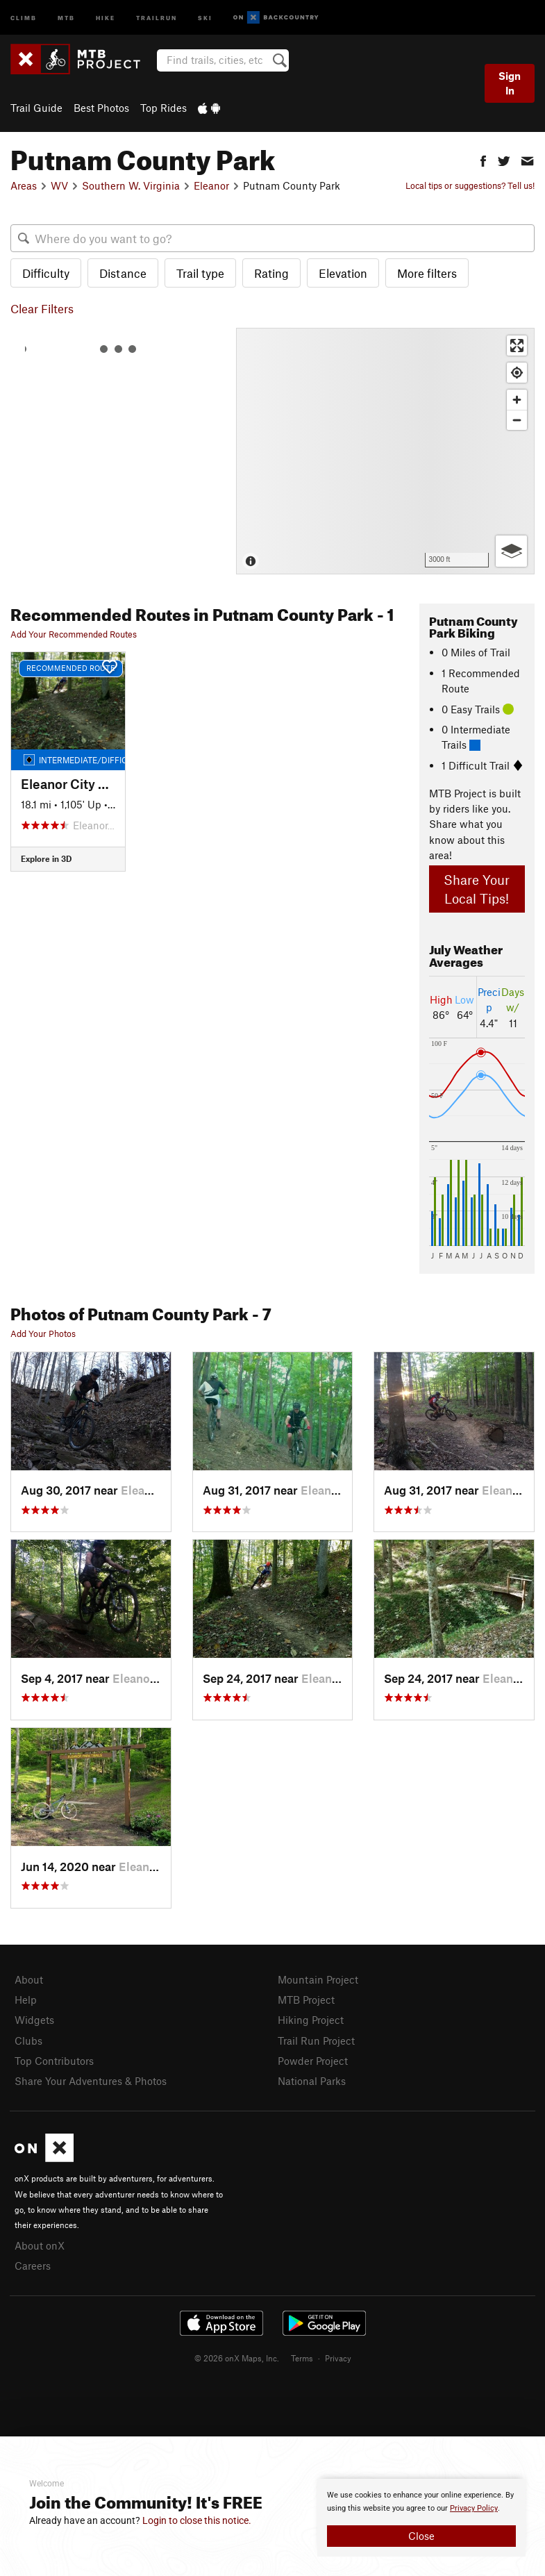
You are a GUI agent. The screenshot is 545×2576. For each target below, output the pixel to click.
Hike (105, 17)
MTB (66, 17)
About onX (40, 2245)
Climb (23, 17)
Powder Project (313, 2060)
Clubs (28, 2040)
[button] (483, 159)
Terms (302, 2358)
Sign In (509, 83)
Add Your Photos (43, 1333)
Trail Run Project (316, 2040)
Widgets (34, 2019)
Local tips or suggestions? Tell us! (470, 185)
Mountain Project (318, 1979)
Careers (33, 2265)
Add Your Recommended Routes (73, 634)
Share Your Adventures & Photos (91, 2081)
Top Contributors (54, 2060)
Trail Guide (36, 107)
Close (421, 2535)
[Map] (385, 451)
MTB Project (306, 1999)
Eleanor (211, 185)
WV (59, 185)
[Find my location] (517, 373)
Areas (23, 185)
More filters (427, 273)
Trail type (200, 273)
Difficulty (45, 273)
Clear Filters (42, 308)
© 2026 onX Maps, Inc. (236, 2358)
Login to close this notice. (196, 2520)
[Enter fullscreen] (517, 345)
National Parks (312, 2081)
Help (26, 1999)
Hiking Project (311, 2019)
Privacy (338, 2358)
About (29, 1979)
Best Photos (101, 107)
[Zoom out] (517, 420)
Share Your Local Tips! (477, 889)
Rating (271, 273)
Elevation (343, 273)
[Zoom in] (517, 400)
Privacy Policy (474, 2508)
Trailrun (156, 17)
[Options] (511, 551)
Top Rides (163, 107)
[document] (421, 2517)
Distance (122, 273)
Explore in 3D (46, 858)
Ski (205, 17)
